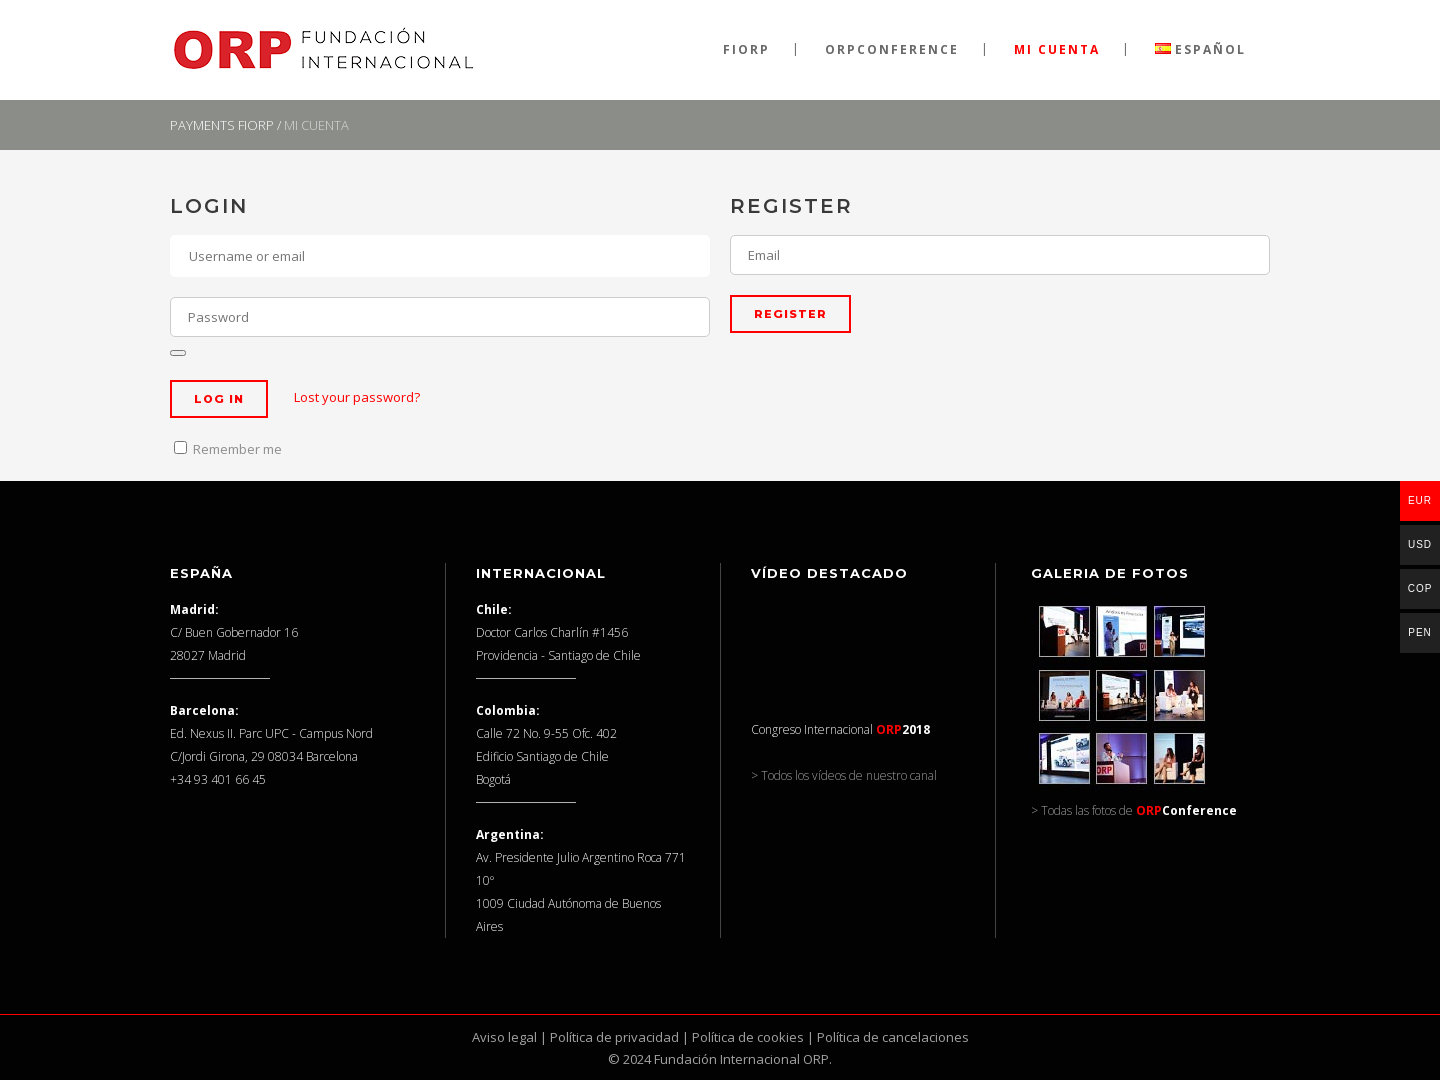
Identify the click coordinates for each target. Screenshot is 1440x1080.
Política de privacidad (614, 1037)
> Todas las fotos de (1134, 810)
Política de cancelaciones (893, 1037)
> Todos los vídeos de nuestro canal (844, 775)
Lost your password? (357, 397)
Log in (219, 399)
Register (790, 314)
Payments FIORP (222, 125)
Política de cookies (748, 1037)
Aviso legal (504, 1037)
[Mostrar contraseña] (178, 353)
